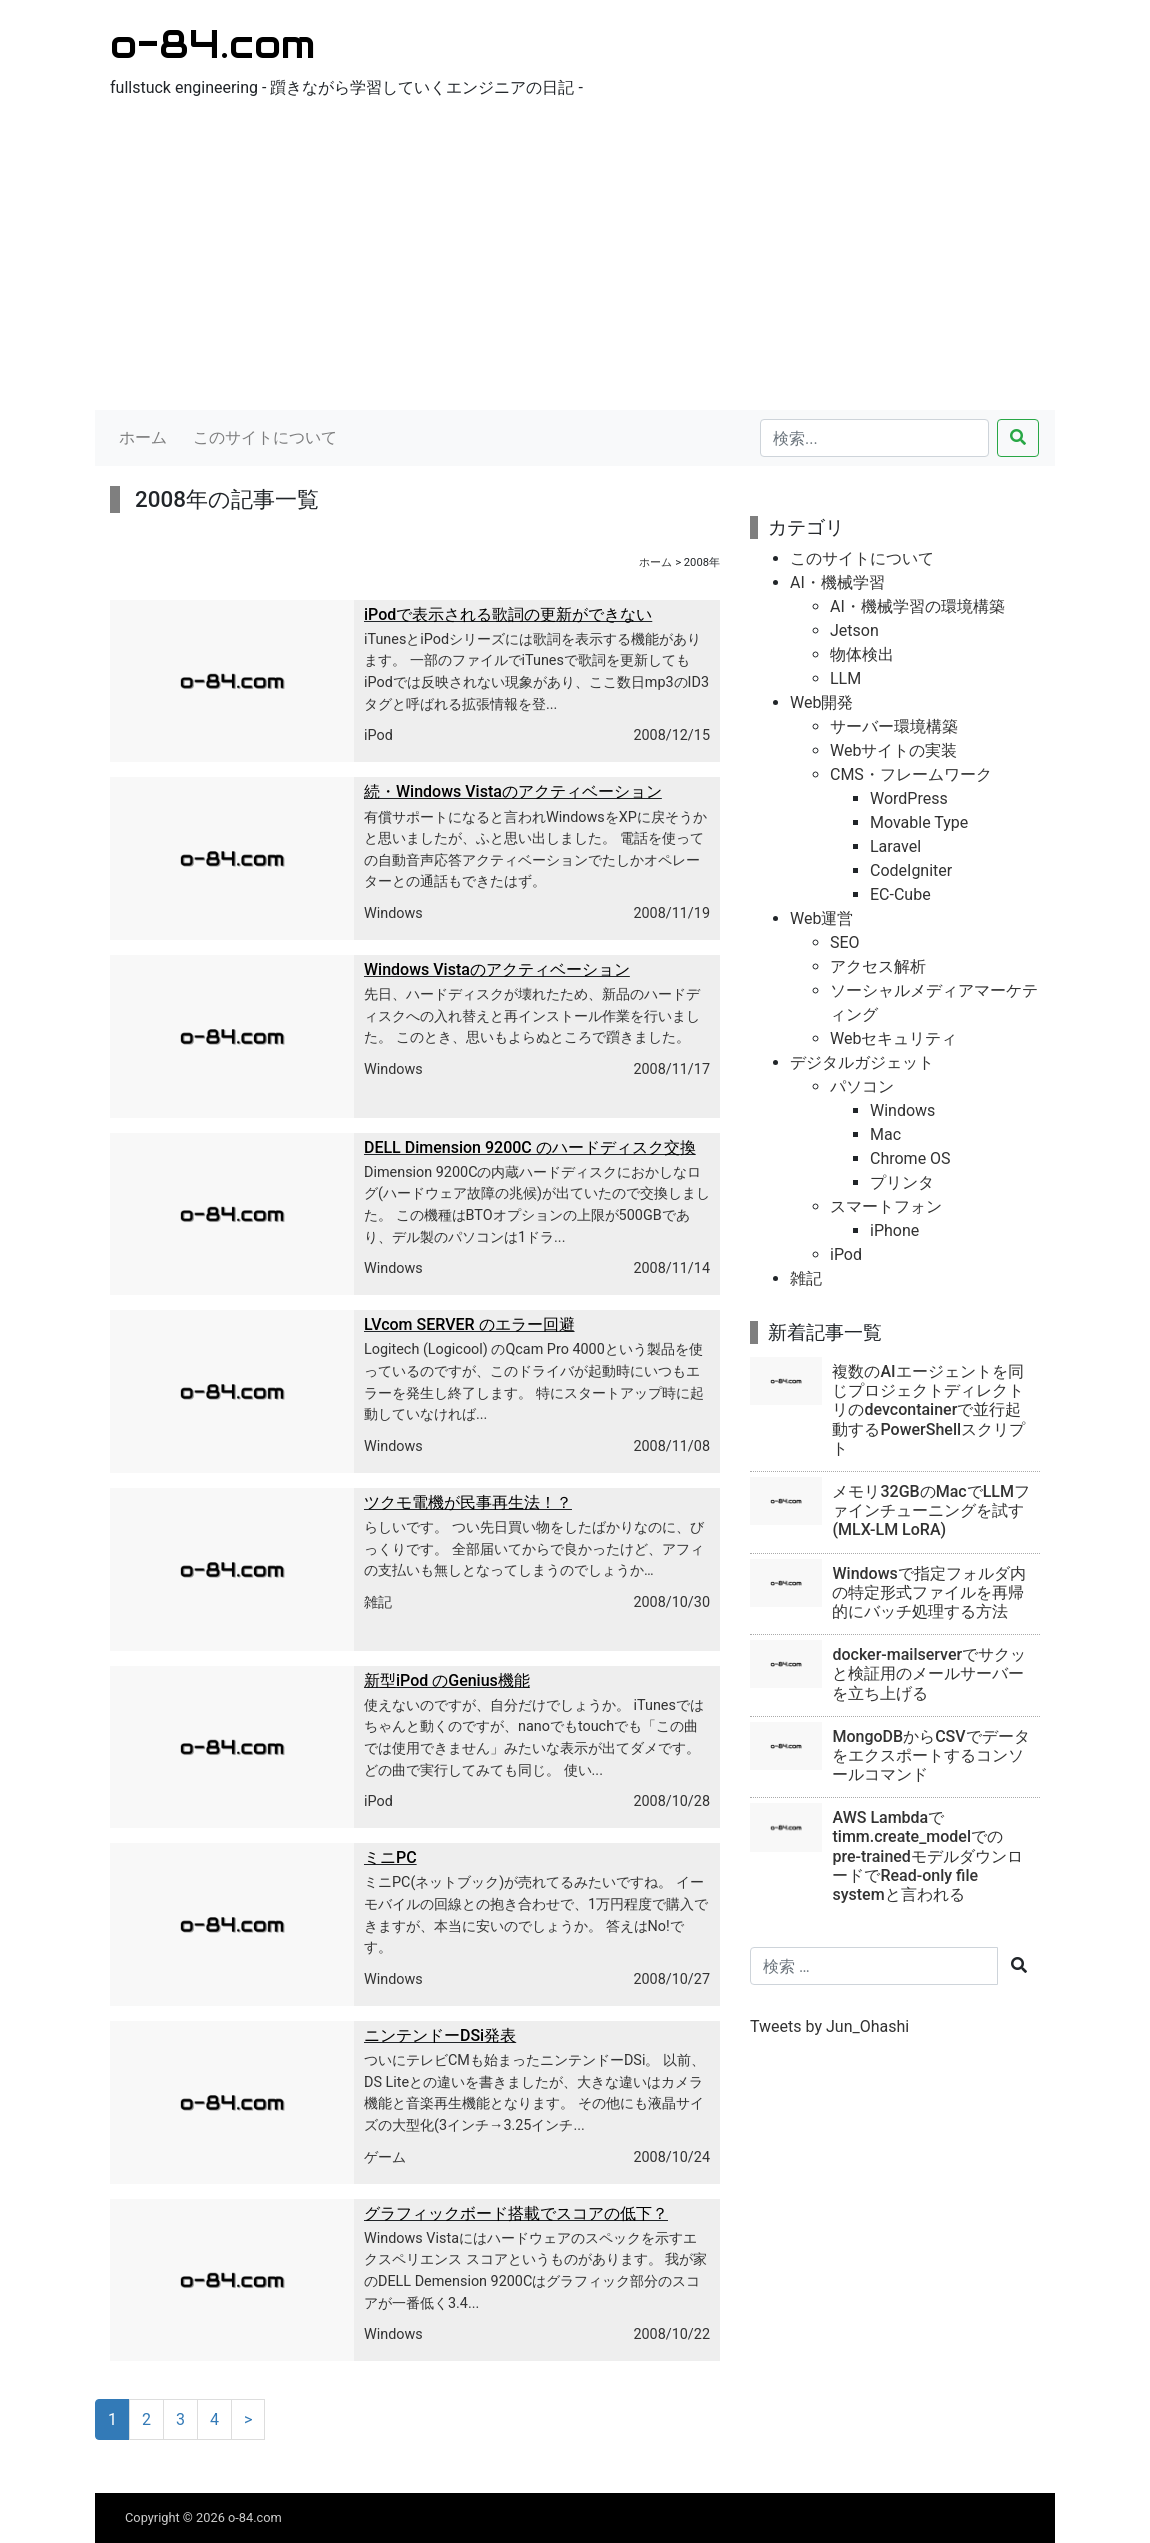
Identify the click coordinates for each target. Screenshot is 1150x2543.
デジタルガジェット (862, 1062)
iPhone (894, 1230)
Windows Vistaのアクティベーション (497, 969)
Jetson (854, 630)
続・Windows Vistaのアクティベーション (513, 791)
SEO (845, 942)
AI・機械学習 (837, 582)
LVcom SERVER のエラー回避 (469, 1324)
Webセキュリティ (893, 1038)
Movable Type (919, 822)
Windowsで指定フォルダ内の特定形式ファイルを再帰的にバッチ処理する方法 (928, 1592)
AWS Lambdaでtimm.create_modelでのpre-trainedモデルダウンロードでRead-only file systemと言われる (927, 1856)
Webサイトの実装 (893, 750)
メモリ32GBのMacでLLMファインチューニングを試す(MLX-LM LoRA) (930, 1510)
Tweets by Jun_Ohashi (829, 2026)
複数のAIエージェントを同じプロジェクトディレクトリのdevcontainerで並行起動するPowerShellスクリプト (928, 1410)
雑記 (378, 1602)
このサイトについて (265, 437)
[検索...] (874, 438)
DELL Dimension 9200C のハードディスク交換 (530, 1147)
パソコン (862, 1086)
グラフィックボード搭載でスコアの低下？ (516, 2213)
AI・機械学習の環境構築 (917, 606)
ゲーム (385, 2157)
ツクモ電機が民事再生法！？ (468, 1502)
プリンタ (902, 1182)
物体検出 (862, 654)
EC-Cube (900, 894)
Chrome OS (910, 1158)
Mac (885, 1134)
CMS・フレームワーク (911, 774)
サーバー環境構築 (894, 726)
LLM (845, 678)
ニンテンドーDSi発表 (440, 2035)
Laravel (895, 846)
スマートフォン (886, 1206)
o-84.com (212, 43)
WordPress (909, 798)
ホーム (143, 437)
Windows (393, 913)
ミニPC (390, 1857)
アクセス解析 (878, 966)
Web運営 (821, 918)
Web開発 (821, 702)
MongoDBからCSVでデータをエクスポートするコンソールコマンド (930, 1755)
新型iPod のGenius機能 (447, 1680)
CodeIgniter (911, 870)
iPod (378, 735)
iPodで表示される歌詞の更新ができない (508, 614)
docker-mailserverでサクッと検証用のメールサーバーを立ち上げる (929, 1673)
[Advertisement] (575, 260)
